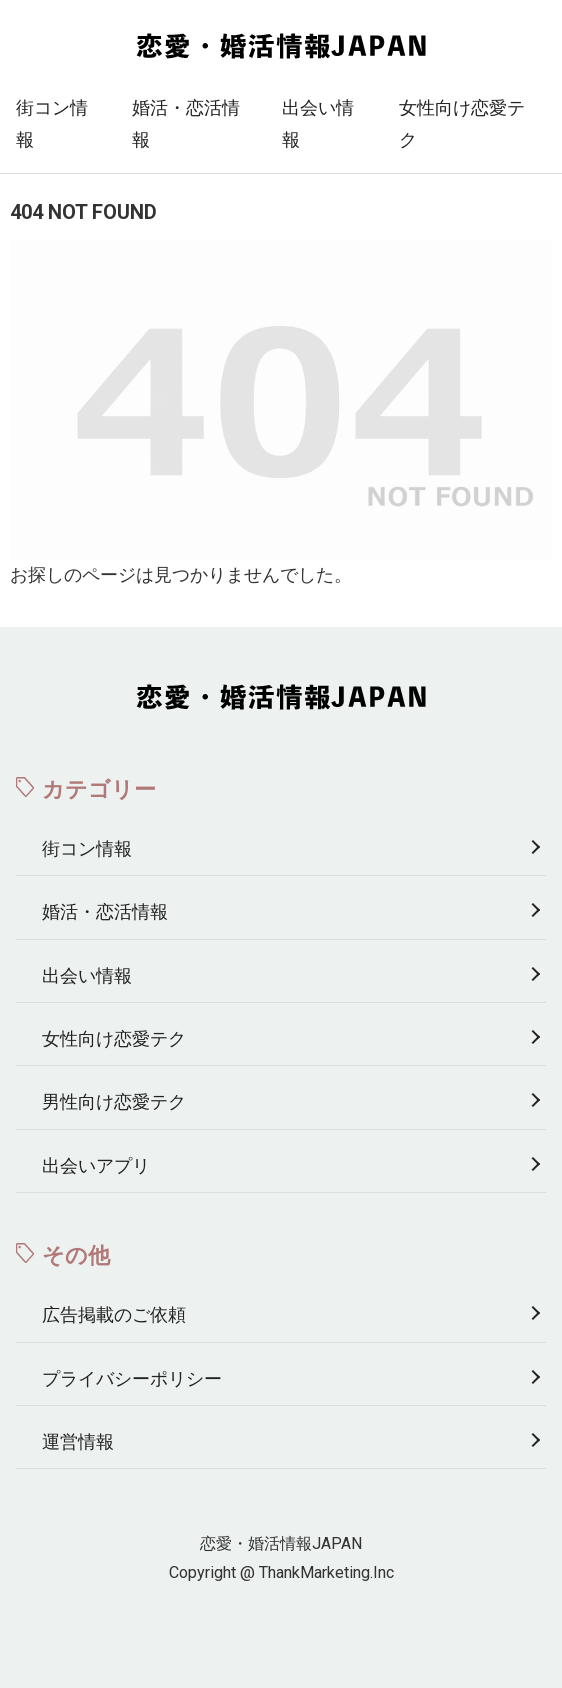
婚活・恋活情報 (186, 123)
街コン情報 (52, 123)
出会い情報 (318, 123)
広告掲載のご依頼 (114, 1314)
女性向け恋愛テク (462, 123)
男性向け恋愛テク (114, 1101)
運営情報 (78, 1441)
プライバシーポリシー (132, 1378)
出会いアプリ (96, 1165)
